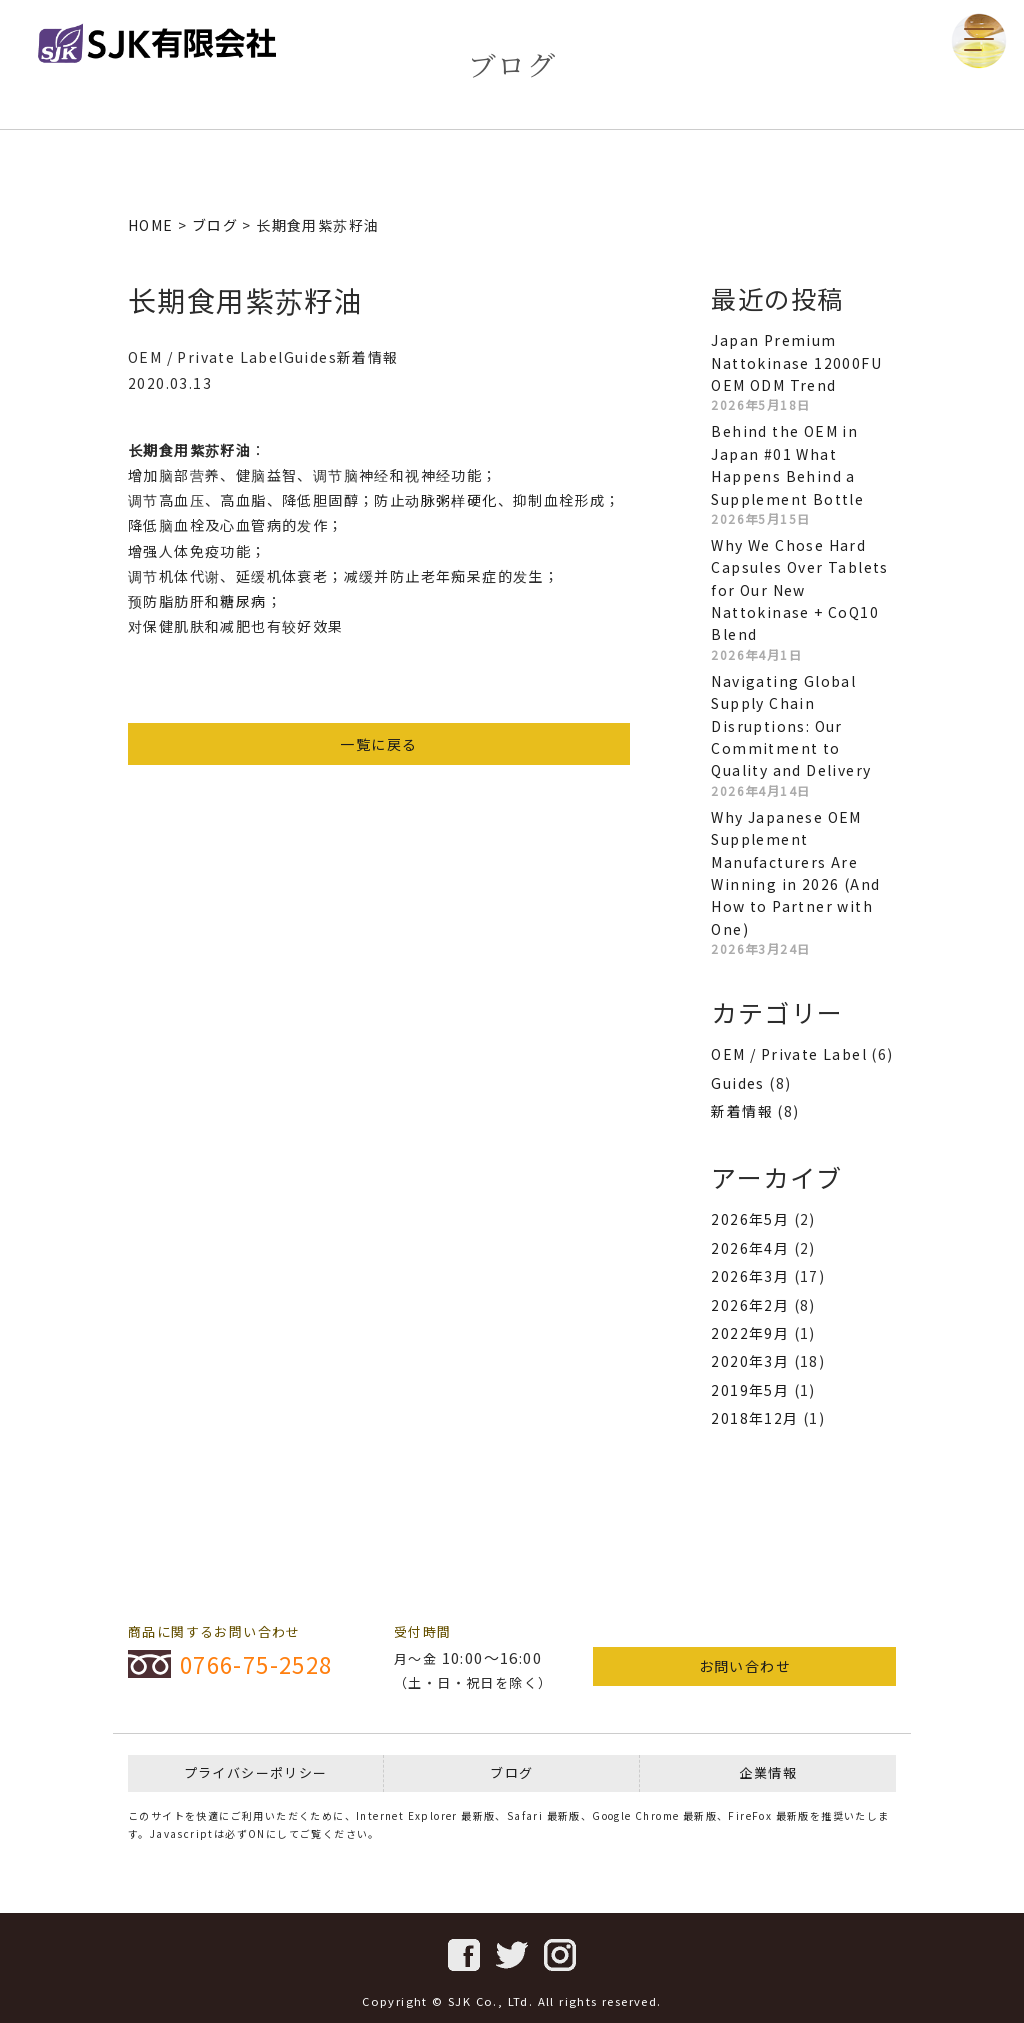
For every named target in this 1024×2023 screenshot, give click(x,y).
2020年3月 (750, 1361)
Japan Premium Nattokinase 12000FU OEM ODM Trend (796, 362)
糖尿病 (243, 601)
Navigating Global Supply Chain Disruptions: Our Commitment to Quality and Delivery (791, 726)
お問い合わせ (745, 1666)
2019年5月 (750, 1390)
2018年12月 (754, 1418)
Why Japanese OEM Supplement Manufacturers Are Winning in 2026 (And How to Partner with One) (795, 873)
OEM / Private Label (789, 1054)
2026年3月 (750, 1276)
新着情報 (742, 1111)
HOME (151, 225)
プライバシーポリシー (256, 1772)
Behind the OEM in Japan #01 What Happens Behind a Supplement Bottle (787, 464)
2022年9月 (750, 1333)
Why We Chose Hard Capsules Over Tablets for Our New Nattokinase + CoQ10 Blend (799, 590)
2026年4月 (750, 1248)
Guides (737, 1083)
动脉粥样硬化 (451, 500)
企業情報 (768, 1772)
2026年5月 (750, 1219)
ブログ (511, 1772)
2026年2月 (750, 1305)
